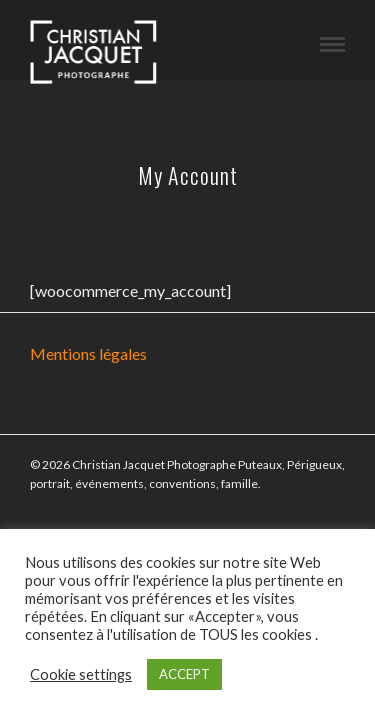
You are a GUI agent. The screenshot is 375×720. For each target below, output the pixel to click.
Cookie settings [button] (81, 674)
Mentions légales (88, 353)
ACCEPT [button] (184, 674)
